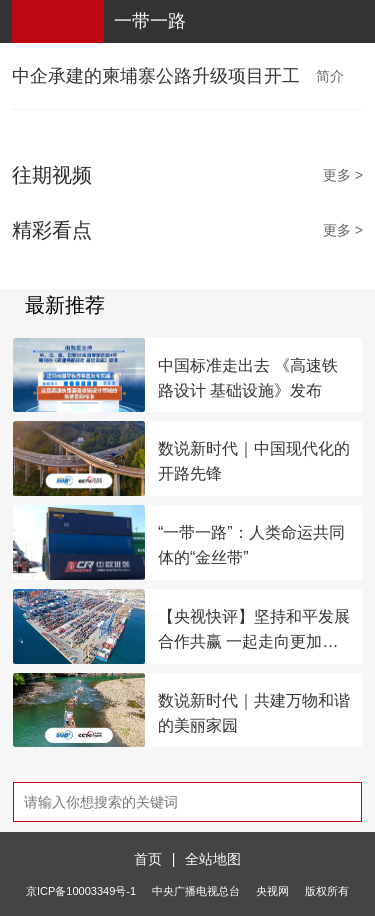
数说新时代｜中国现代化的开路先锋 (254, 461)
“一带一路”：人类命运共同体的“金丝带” (251, 545)
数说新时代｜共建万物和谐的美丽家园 (254, 713)
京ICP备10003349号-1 (81, 891)
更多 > (343, 175)
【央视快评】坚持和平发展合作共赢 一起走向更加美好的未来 (254, 631)
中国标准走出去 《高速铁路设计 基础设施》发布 (248, 378)
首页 (148, 859)
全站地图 (213, 859)
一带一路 (150, 21)
